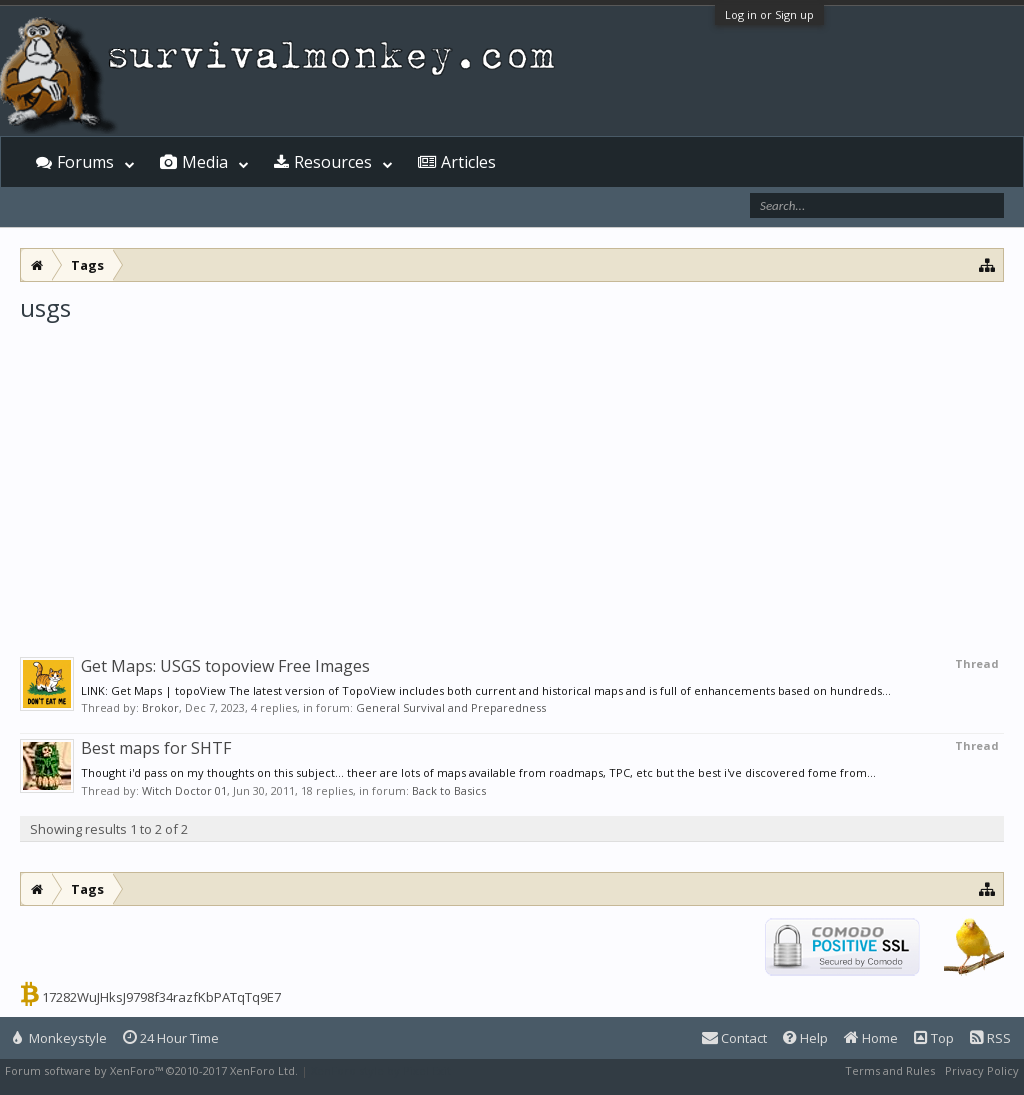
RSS (990, 1038)
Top (934, 1038)
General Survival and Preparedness (451, 707)
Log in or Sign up (769, 14)
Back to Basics (449, 790)
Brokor (160, 707)
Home (871, 1038)
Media (205, 162)
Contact (734, 1038)
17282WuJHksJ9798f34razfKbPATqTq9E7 (161, 997)
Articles (468, 162)
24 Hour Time (171, 1038)
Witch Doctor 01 (184, 790)
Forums (85, 162)
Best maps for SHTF (156, 748)
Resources (333, 162)
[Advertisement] (512, 474)
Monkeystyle (60, 1038)
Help (805, 1038)
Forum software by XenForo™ (151, 1070)
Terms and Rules (890, 1070)
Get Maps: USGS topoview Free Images (225, 666)
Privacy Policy (982, 1070)
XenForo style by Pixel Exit (381, 1070)
